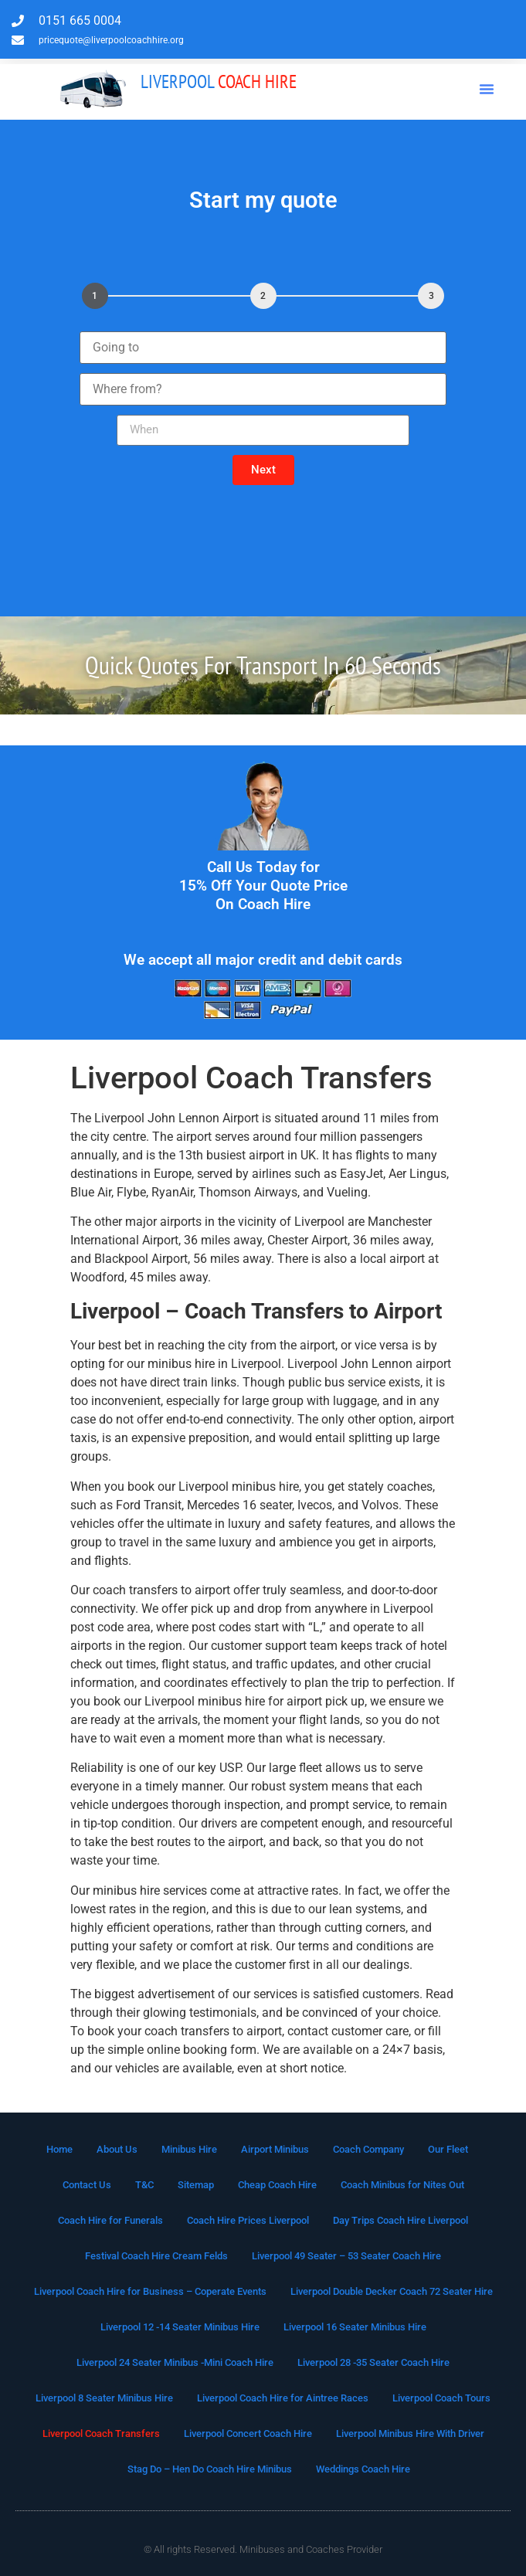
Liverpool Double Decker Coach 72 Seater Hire (391, 2291)
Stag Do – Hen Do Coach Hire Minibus (209, 2469)
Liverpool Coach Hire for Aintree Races (282, 2398)
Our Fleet (448, 2149)
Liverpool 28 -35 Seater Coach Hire (373, 2362)
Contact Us (87, 2185)
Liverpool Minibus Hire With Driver (410, 2433)
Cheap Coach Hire (277, 2185)
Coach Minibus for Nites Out (402, 2185)
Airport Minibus (275, 2149)
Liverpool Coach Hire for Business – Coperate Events (150, 2291)
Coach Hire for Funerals (110, 2220)
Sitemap (196, 2185)
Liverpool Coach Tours (441, 2398)
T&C (144, 2185)
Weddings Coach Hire (363, 2469)
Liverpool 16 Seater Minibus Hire (354, 2327)
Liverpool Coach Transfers (101, 2433)
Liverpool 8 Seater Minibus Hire (104, 2398)
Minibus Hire (189, 2149)
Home (59, 2149)
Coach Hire (219, 81)
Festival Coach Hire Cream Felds (156, 2256)
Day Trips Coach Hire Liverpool (400, 2220)
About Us (117, 2149)
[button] (486, 88)
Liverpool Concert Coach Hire (248, 2433)
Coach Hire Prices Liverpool (248, 2220)
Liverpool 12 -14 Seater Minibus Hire (180, 2327)
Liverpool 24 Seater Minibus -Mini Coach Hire (174, 2362)
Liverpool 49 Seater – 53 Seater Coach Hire (346, 2256)
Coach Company (368, 2149)
